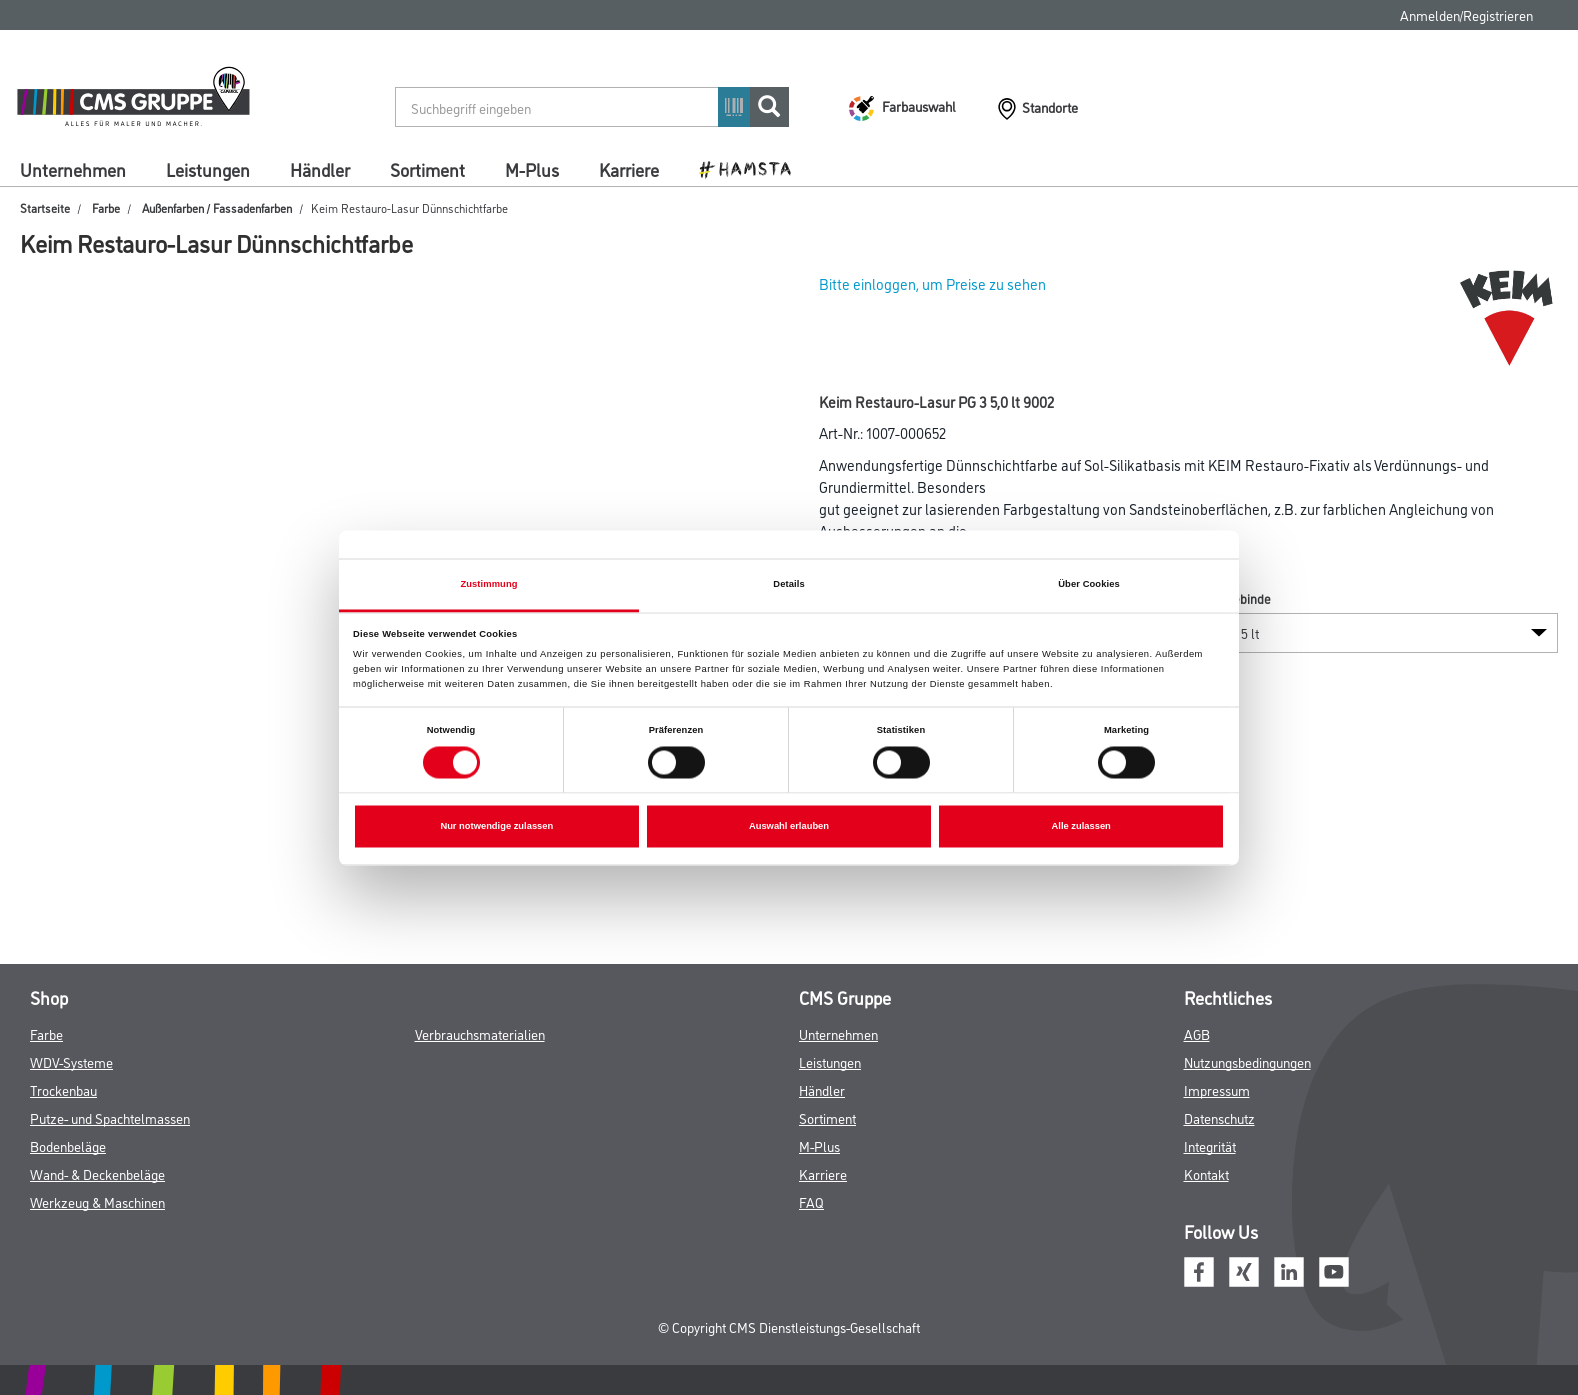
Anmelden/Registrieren (1466, 14)
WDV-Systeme (71, 1061)
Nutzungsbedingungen (1247, 1061)
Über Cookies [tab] (1089, 584)
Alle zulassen (1081, 827)
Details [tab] (788, 584)
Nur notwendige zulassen (496, 827)
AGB (1197, 1033)
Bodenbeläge (68, 1145)
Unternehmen (73, 169)
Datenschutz (1219, 1117)
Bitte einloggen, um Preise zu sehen (932, 283)
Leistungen (208, 169)
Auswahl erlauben (789, 827)
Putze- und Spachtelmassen (110, 1117)
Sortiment (427, 169)
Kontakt (1206, 1173)
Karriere (629, 169)
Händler (320, 169)
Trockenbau (63, 1089)
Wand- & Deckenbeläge (97, 1173)
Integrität (1210, 1145)
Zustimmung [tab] (488, 584)
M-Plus (532, 169)
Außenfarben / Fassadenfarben (217, 207)
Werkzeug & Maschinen (97, 1201)
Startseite (45, 207)
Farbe (106, 207)
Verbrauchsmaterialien (480, 1033)
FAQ (811, 1201)
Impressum (1217, 1089)
